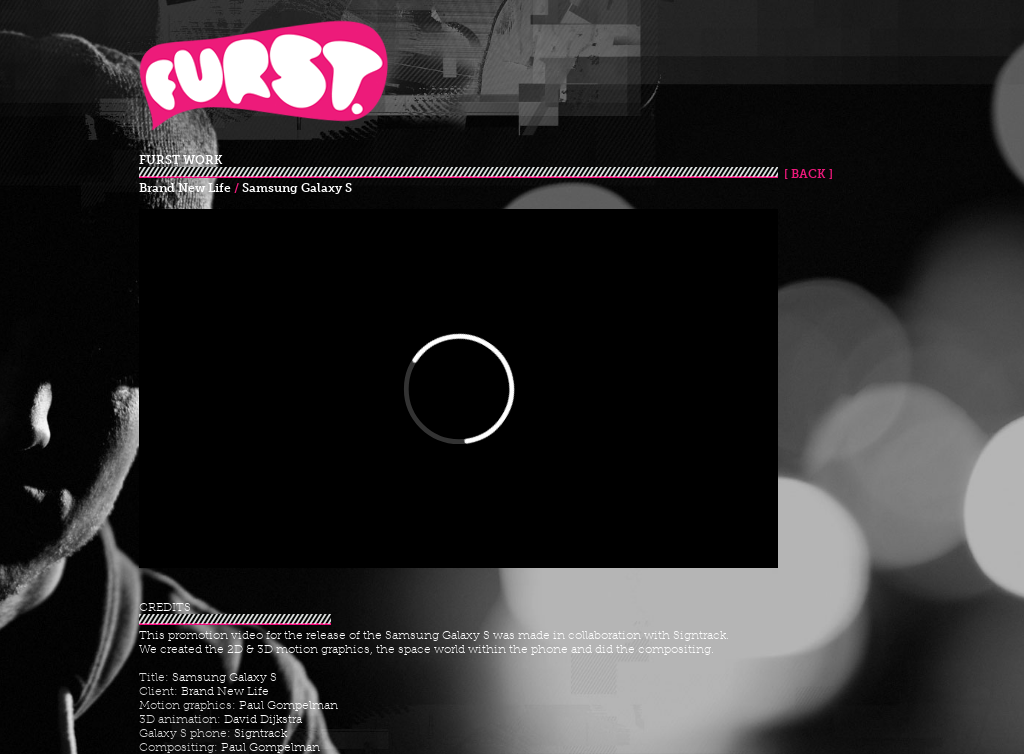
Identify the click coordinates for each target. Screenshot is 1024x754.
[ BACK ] (805, 174)
